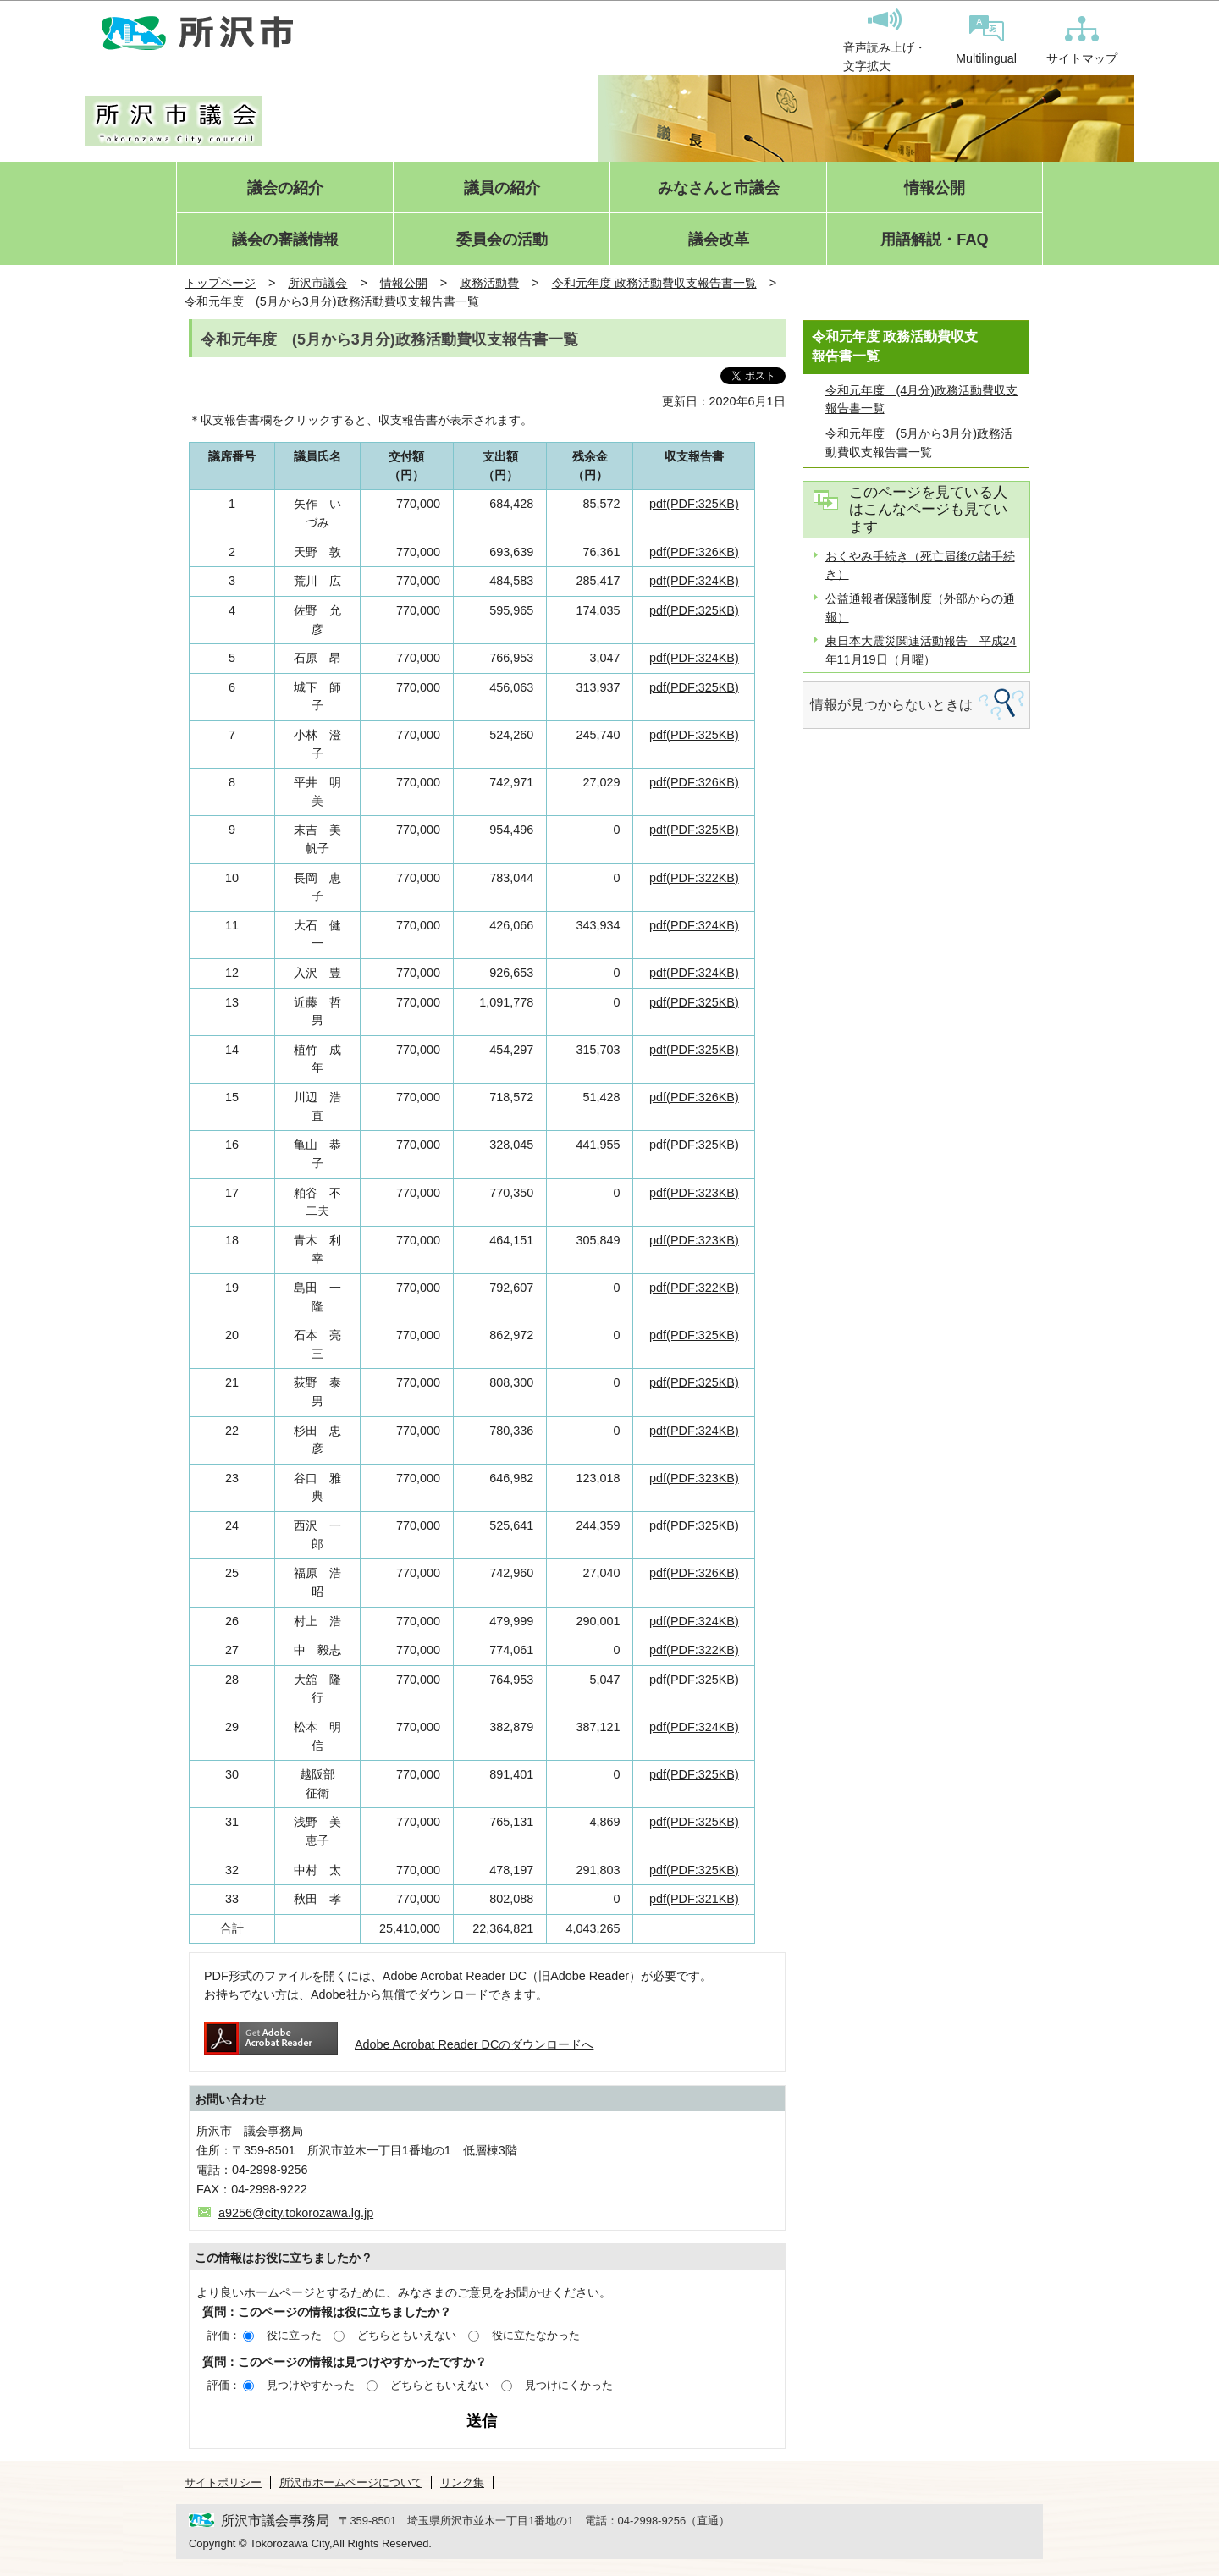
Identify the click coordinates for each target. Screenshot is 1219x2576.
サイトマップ (1081, 40)
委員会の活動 (502, 240)
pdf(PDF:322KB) (694, 878)
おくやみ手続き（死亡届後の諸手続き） (920, 565)
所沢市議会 (317, 283)
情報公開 (934, 188)
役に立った (294, 2335)
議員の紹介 (502, 188)
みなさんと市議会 (719, 188)
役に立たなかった (536, 2335)
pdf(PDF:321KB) (694, 1899)
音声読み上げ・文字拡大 (884, 40)
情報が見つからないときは (891, 705)
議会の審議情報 (285, 240)
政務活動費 (489, 283)
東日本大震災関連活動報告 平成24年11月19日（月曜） (921, 650)
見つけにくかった (569, 2385)
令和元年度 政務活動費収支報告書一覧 (654, 283)
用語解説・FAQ (934, 240)
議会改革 (718, 240)
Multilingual (986, 40)
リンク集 (462, 2482)
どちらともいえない (406, 2335)
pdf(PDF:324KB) (694, 580)
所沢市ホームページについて (350, 2482)
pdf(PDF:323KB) (694, 1193)
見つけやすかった (311, 2385)
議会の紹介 (285, 188)
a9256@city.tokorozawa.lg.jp (295, 2213)
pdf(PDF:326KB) (694, 552)
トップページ (220, 283)
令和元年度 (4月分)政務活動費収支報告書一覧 (921, 399)
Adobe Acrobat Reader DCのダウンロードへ (398, 2044)
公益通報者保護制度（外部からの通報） (920, 608)
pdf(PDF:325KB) (694, 503)
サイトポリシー (223, 2482)
